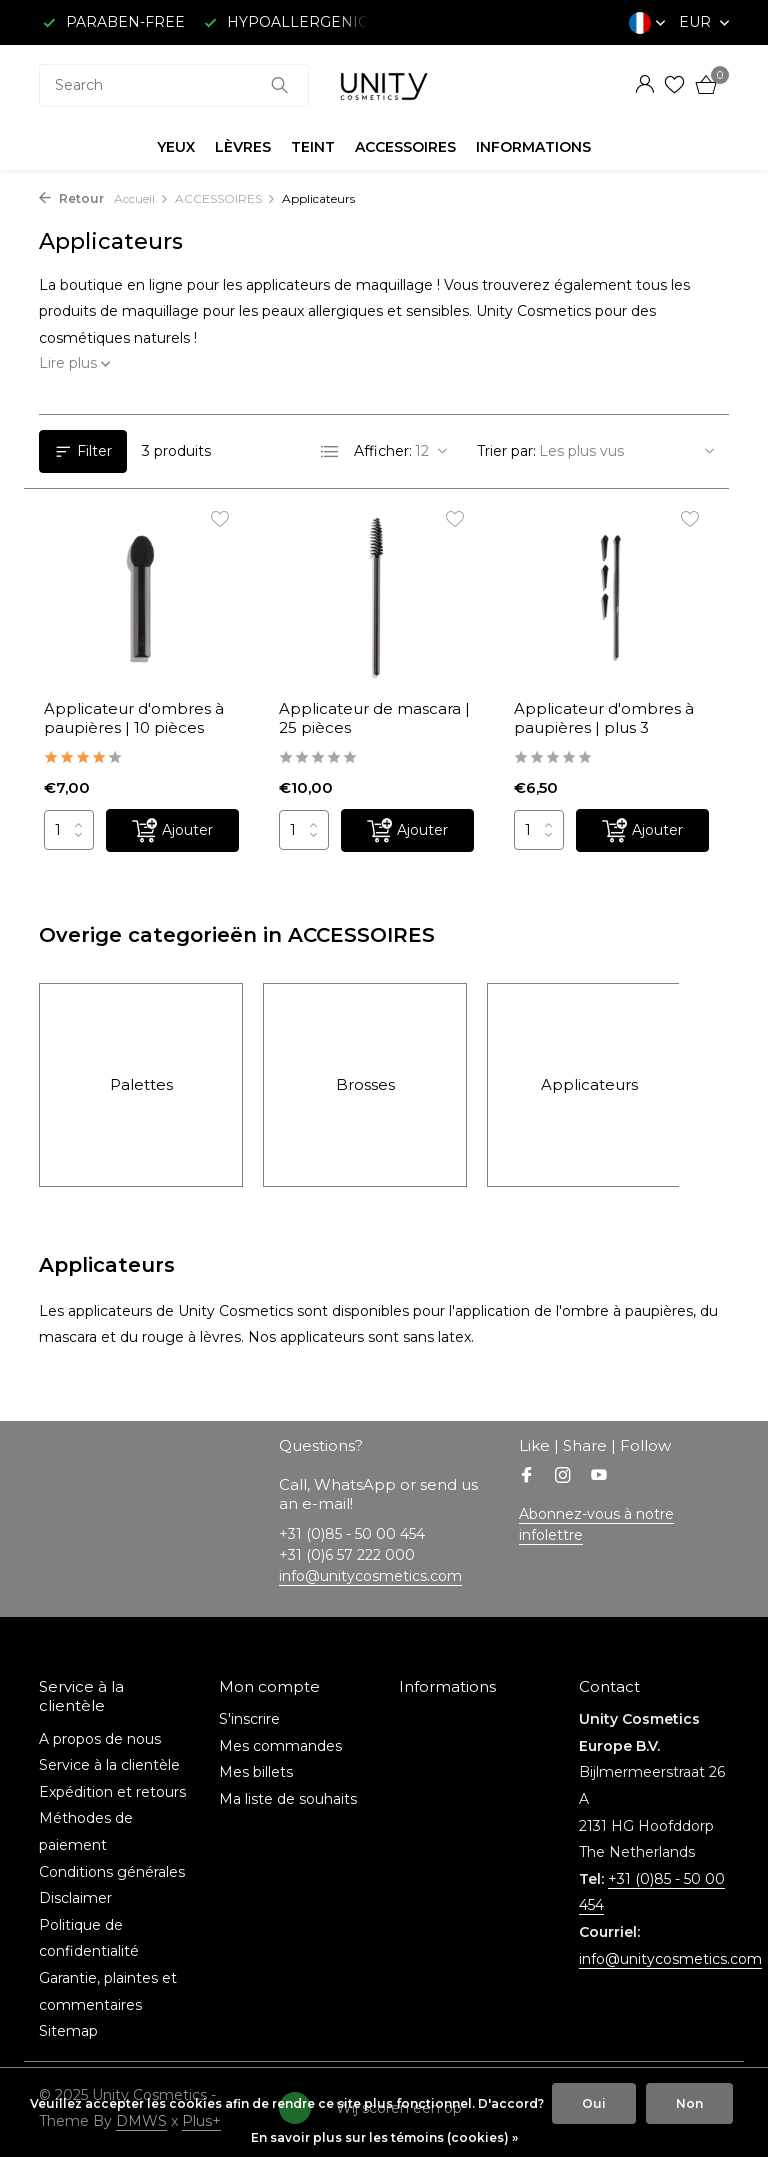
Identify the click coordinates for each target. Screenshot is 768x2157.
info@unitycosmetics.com (370, 1576)
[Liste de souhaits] (674, 85)
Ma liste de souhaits (288, 1799)
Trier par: (506, 451)
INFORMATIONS (533, 147)
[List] (330, 452)
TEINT (313, 147)
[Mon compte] (644, 85)
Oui (594, 2103)
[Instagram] (563, 1477)
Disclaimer (75, 1898)
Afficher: (383, 451)
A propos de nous (100, 1739)
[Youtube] (599, 1477)
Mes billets (256, 1772)
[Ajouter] (172, 830)
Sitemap (68, 2031)
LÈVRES (243, 147)
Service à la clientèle (109, 1765)
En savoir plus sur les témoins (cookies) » (384, 2137)
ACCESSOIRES (405, 147)
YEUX (176, 147)
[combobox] (174, 85)
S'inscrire (249, 1719)
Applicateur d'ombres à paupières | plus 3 (604, 718)
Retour (71, 198)
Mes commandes (280, 1746)
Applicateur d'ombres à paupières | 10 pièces (134, 718)
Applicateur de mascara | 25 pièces (374, 718)
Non (689, 2103)
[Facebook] (527, 1477)
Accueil (141, 198)
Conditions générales (112, 1872)
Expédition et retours (112, 1792)
